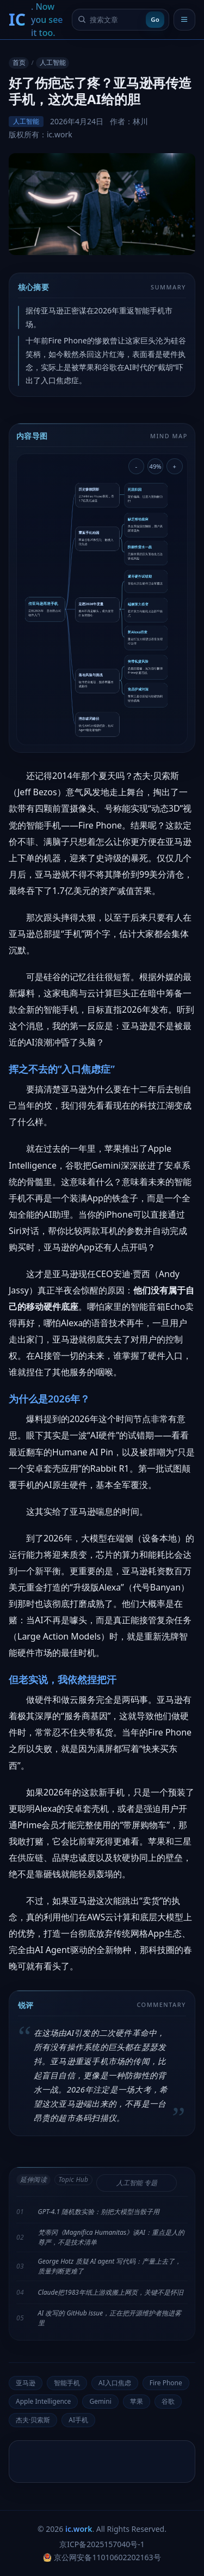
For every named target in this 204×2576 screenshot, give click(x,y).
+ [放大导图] (174, 466)
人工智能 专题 (136, 2182)
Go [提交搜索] (155, 19)
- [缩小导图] (136, 466)
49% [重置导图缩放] (156, 466)
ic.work (78, 2529)
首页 (19, 62)
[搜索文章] (116, 19)
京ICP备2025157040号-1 (102, 2544)
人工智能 (53, 62)
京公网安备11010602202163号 (101, 2557)
